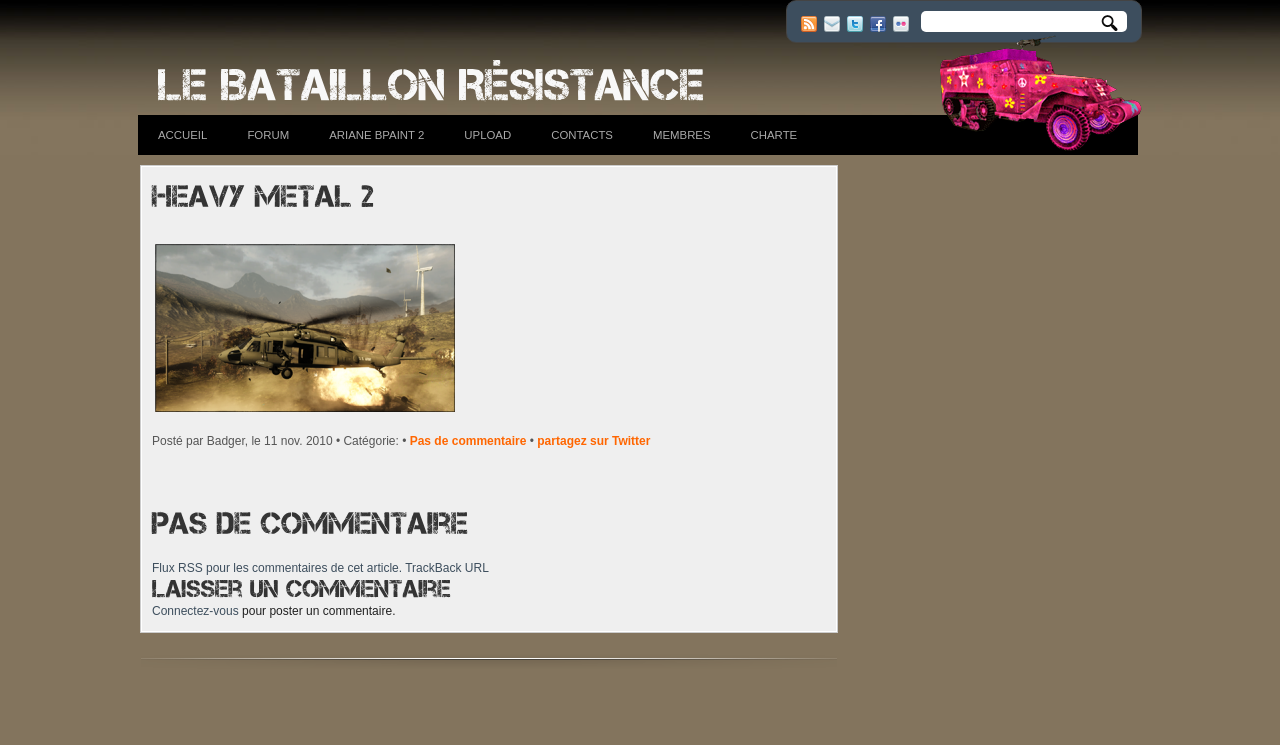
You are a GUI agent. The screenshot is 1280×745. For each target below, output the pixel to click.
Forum (268, 135)
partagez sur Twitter (593, 441)
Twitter (855, 24)
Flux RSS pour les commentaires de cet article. (277, 568)
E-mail (832, 24)
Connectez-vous (195, 611)
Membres (682, 135)
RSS (809, 24)
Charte (774, 135)
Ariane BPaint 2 (376, 135)
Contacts (582, 135)
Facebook (878, 24)
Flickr (901, 24)
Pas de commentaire (468, 441)
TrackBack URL (447, 568)
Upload (487, 135)
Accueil (182, 135)
